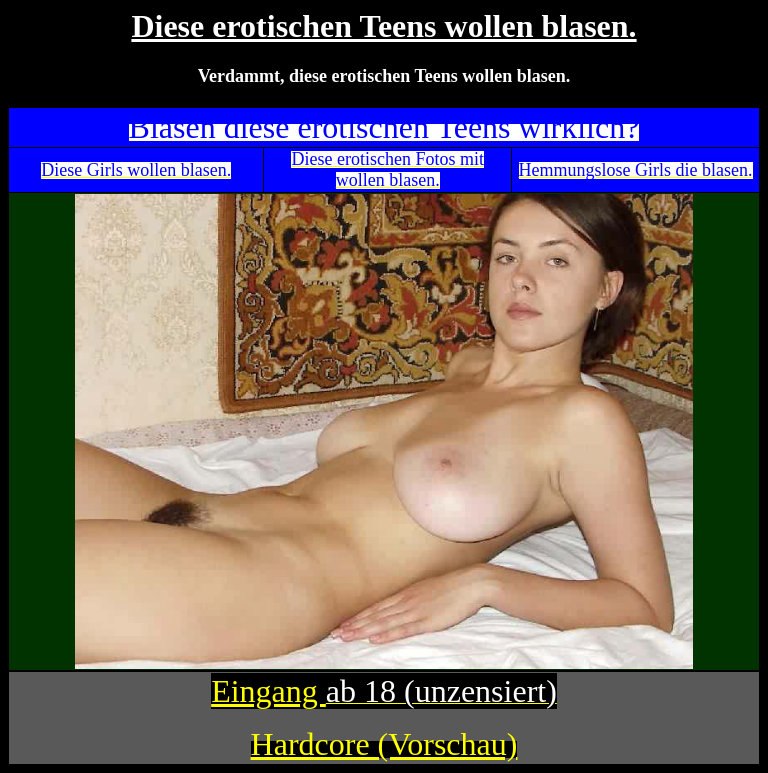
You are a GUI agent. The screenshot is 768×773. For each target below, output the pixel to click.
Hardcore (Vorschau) (384, 744)
